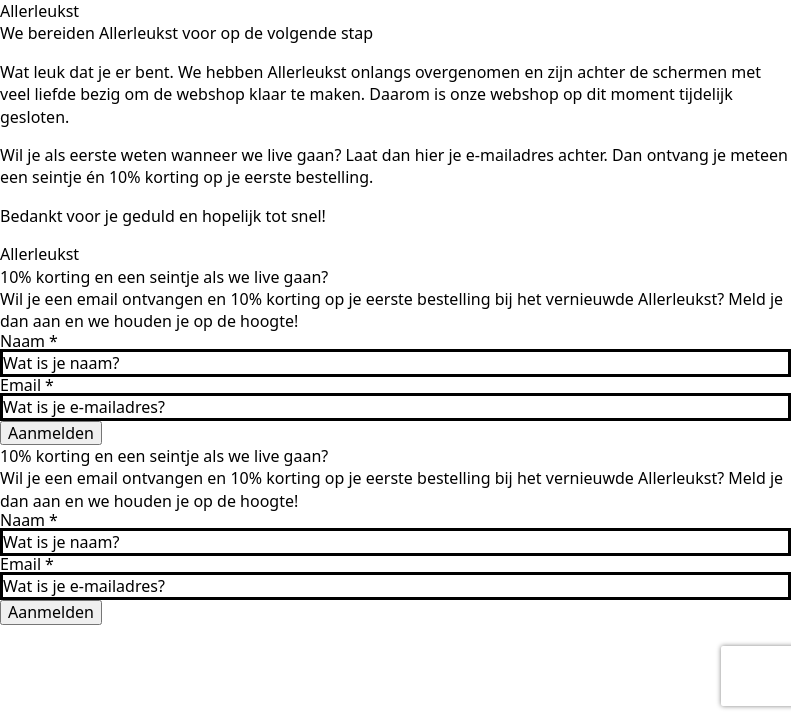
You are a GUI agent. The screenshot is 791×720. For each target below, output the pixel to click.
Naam (29, 341)
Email (27, 385)
